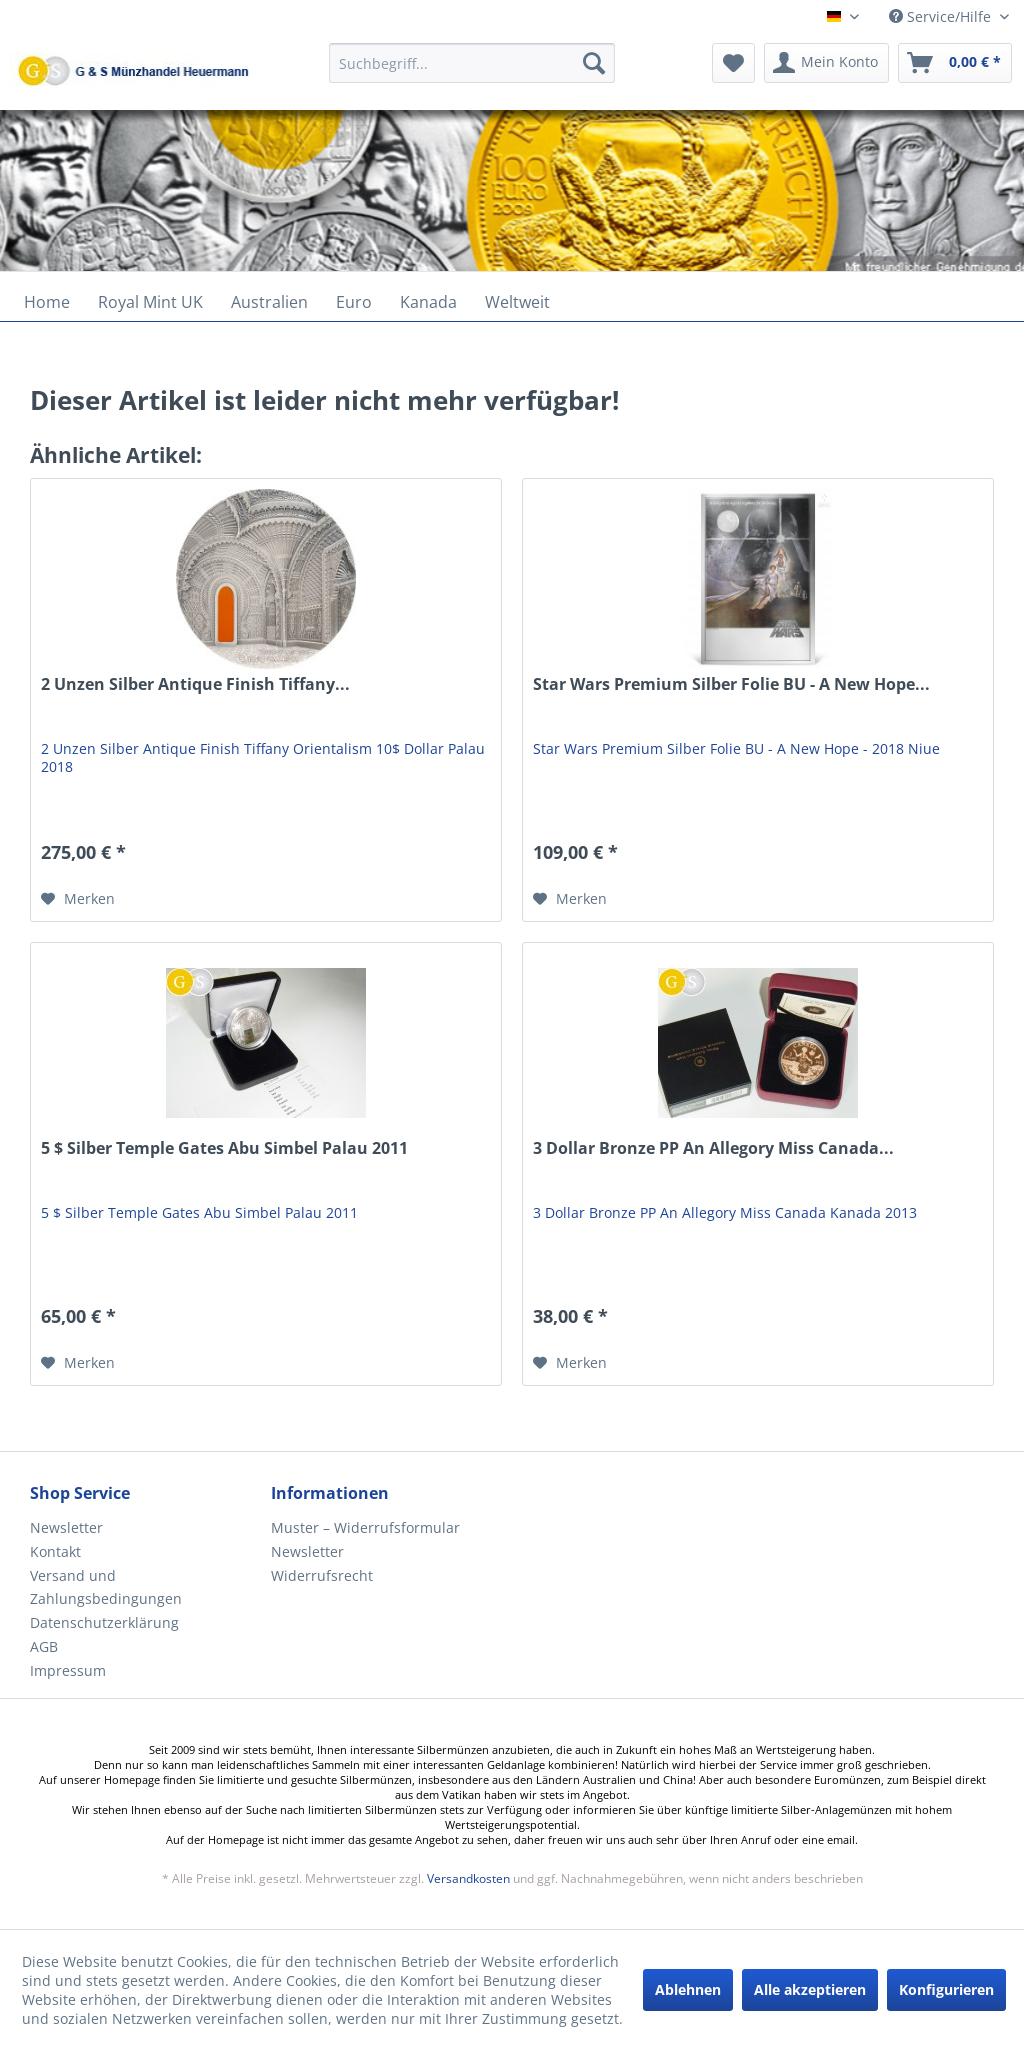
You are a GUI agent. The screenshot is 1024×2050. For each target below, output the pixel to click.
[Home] (47, 302)
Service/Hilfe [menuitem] (942, 16)
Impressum (68, 1670)
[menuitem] (472, 72)
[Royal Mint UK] (150, 302)
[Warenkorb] (955, 63)
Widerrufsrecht (322, 1575)
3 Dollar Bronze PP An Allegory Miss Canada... (713, 1148)
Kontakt (55, 1551)
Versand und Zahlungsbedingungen (106, 1587)
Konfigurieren (946, 1989)
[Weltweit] (517, 302)
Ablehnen (688, 1989)
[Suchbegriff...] (472, 63)
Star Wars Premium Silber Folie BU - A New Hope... (731, 684)
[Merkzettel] (733, 63)
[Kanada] (428, 302)
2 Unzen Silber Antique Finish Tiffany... (195, 684)
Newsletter (66, 1527)
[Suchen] (594, 63)
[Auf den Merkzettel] (78, 899)
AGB (44, 1646)
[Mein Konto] (826, 63)
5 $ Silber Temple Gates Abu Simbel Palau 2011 (224, 1148)
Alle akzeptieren (810, 1989)
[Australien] (269, 302)
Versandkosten (468, 1878)
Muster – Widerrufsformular (365, 1527)
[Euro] (354, 302)
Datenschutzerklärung (104, 1622)
